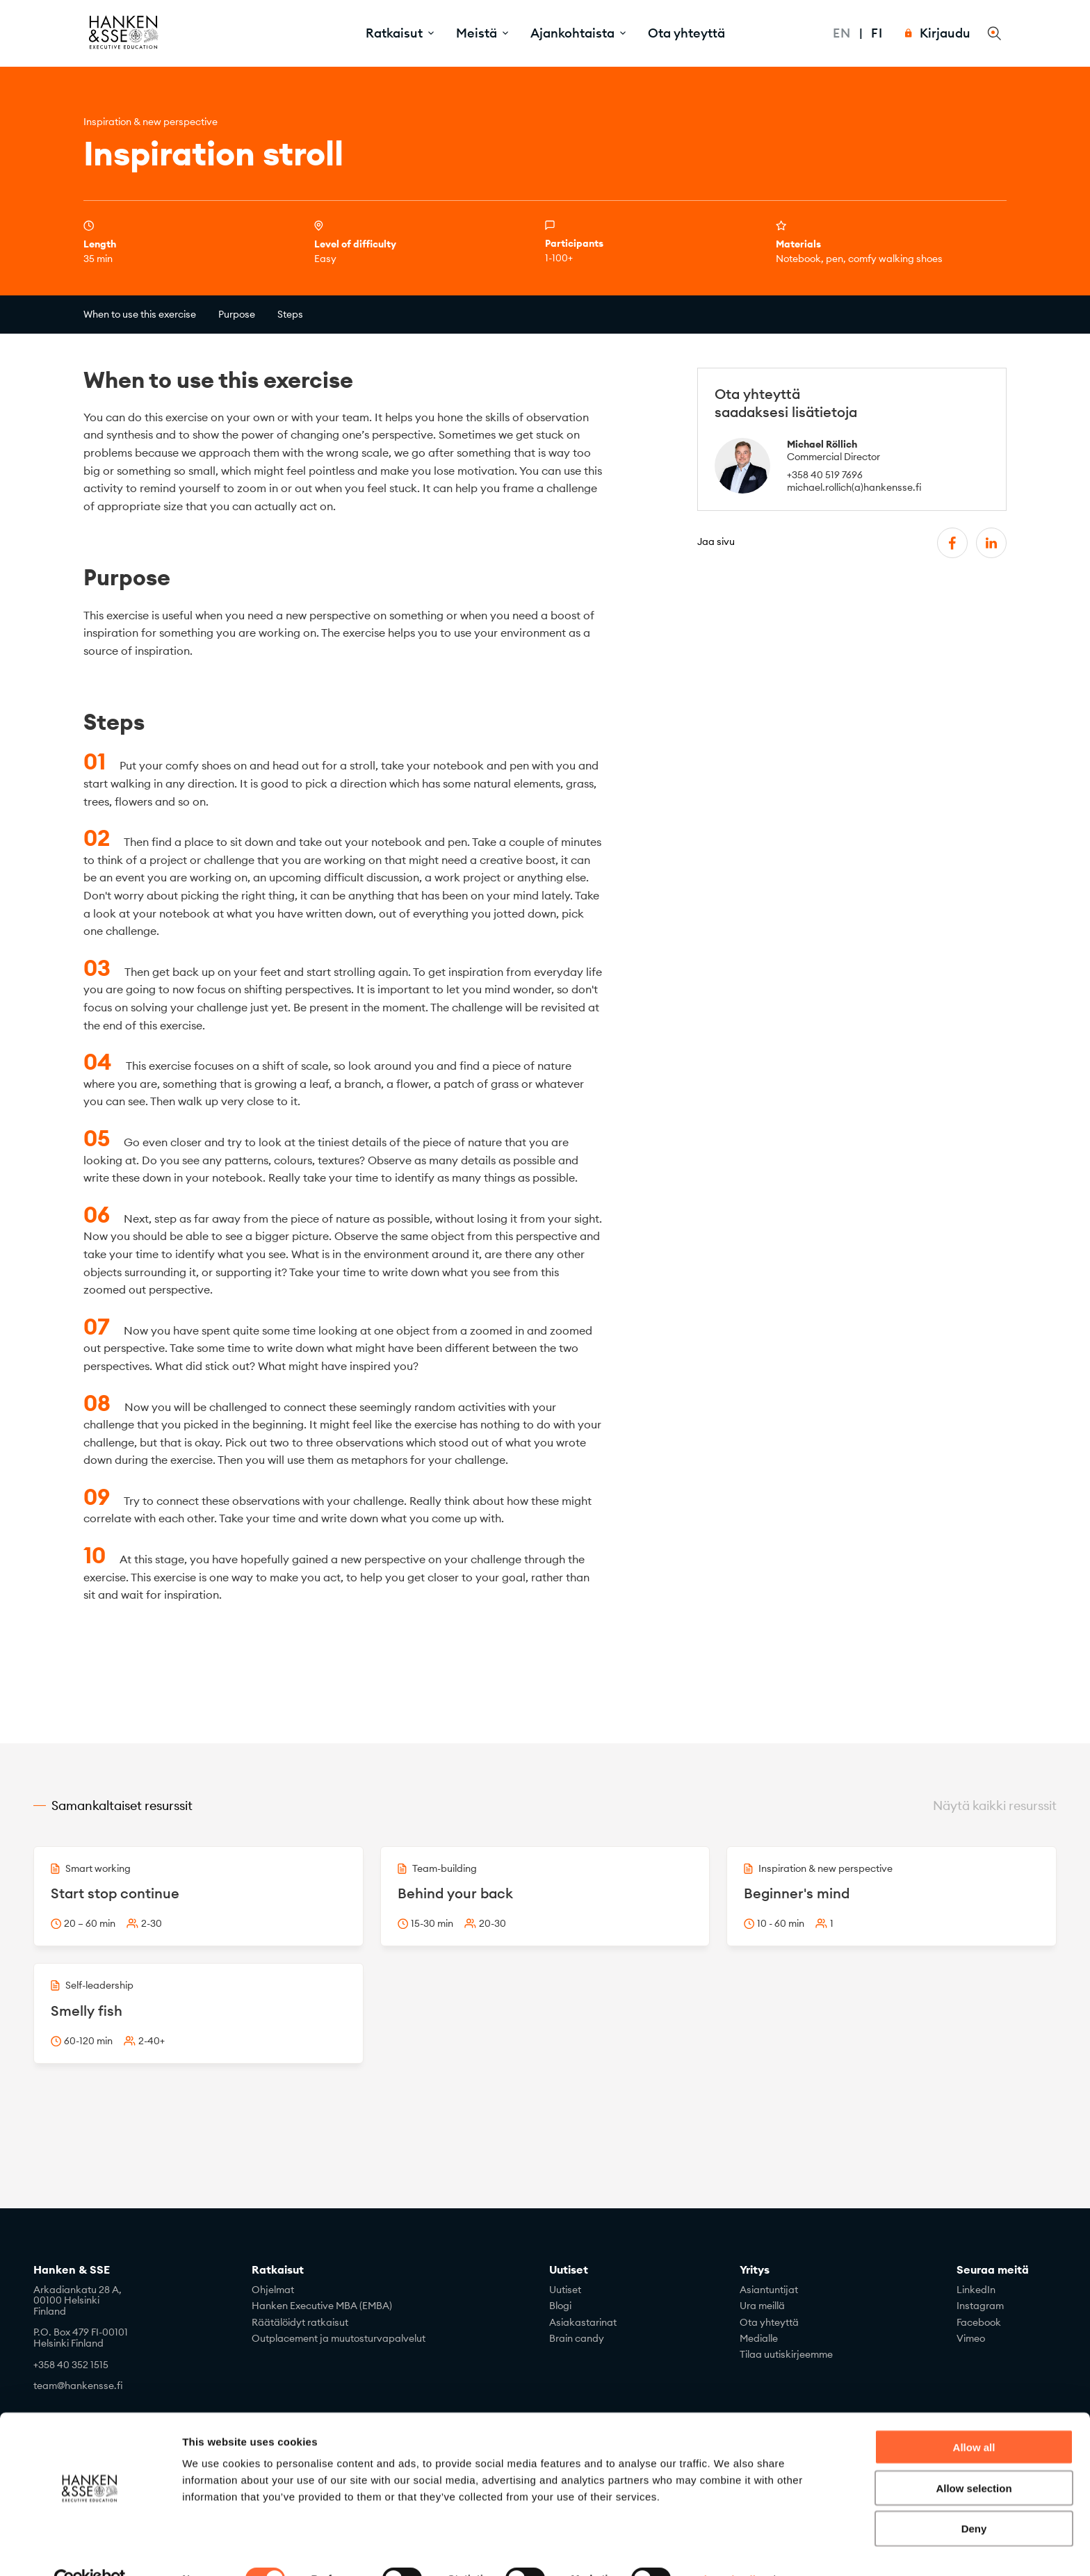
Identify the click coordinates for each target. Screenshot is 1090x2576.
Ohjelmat (273, 2289)
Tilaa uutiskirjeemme (786, 2354)
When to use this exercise (139, 314)
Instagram (980, 2305)
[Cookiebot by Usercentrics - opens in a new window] (90, 2548)
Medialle (759, 2338)
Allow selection (973, 2457)
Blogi (560, 2305)
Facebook (979, 2322)
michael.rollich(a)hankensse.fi (854, 487)
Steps (290, 314)
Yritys (755, 2270)
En (842, 33)
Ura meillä (762, 2305)
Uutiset (568, 2270)
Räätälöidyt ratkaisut (300, 2322)
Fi (877, 33)
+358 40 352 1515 (70, 2364)
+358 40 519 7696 (825, 474)
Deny (974, 2498)
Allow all (974, 2416)
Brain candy (576, 2338)
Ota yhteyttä (686, 33)
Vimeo (971, 2338)
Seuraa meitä (993, 2270)
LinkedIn (976, 2289)
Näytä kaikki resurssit (995, 1805)
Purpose (236, 314)
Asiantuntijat (769, 2289)
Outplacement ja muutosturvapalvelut (338, 2338)
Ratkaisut (278, 2270)
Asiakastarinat (583, 2322)
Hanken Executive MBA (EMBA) (322, 2305)
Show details (729, 2548)
